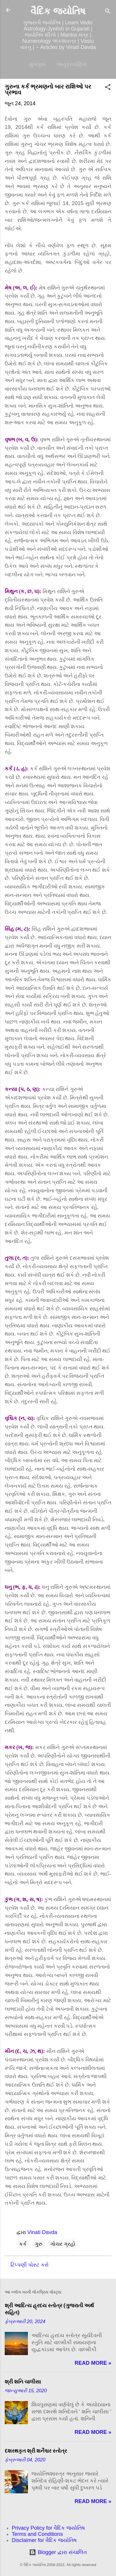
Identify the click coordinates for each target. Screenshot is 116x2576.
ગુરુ (38, 2244)
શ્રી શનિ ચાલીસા (23, 2381)
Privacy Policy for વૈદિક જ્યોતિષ (48, 2528)
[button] (107, 88)
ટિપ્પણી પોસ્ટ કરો (30, 2265)
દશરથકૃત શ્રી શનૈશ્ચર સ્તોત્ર (36, 2451)
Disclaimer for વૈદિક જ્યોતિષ (44, 2540)
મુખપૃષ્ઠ (37, 64)
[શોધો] (107, 12)
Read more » (93, 2363)
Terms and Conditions (37, 2534)
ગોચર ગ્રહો (62, 2244)
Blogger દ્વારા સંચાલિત (58, 2552)
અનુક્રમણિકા (71, 64)
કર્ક (23, 2244)
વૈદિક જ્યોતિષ (58, 11)
